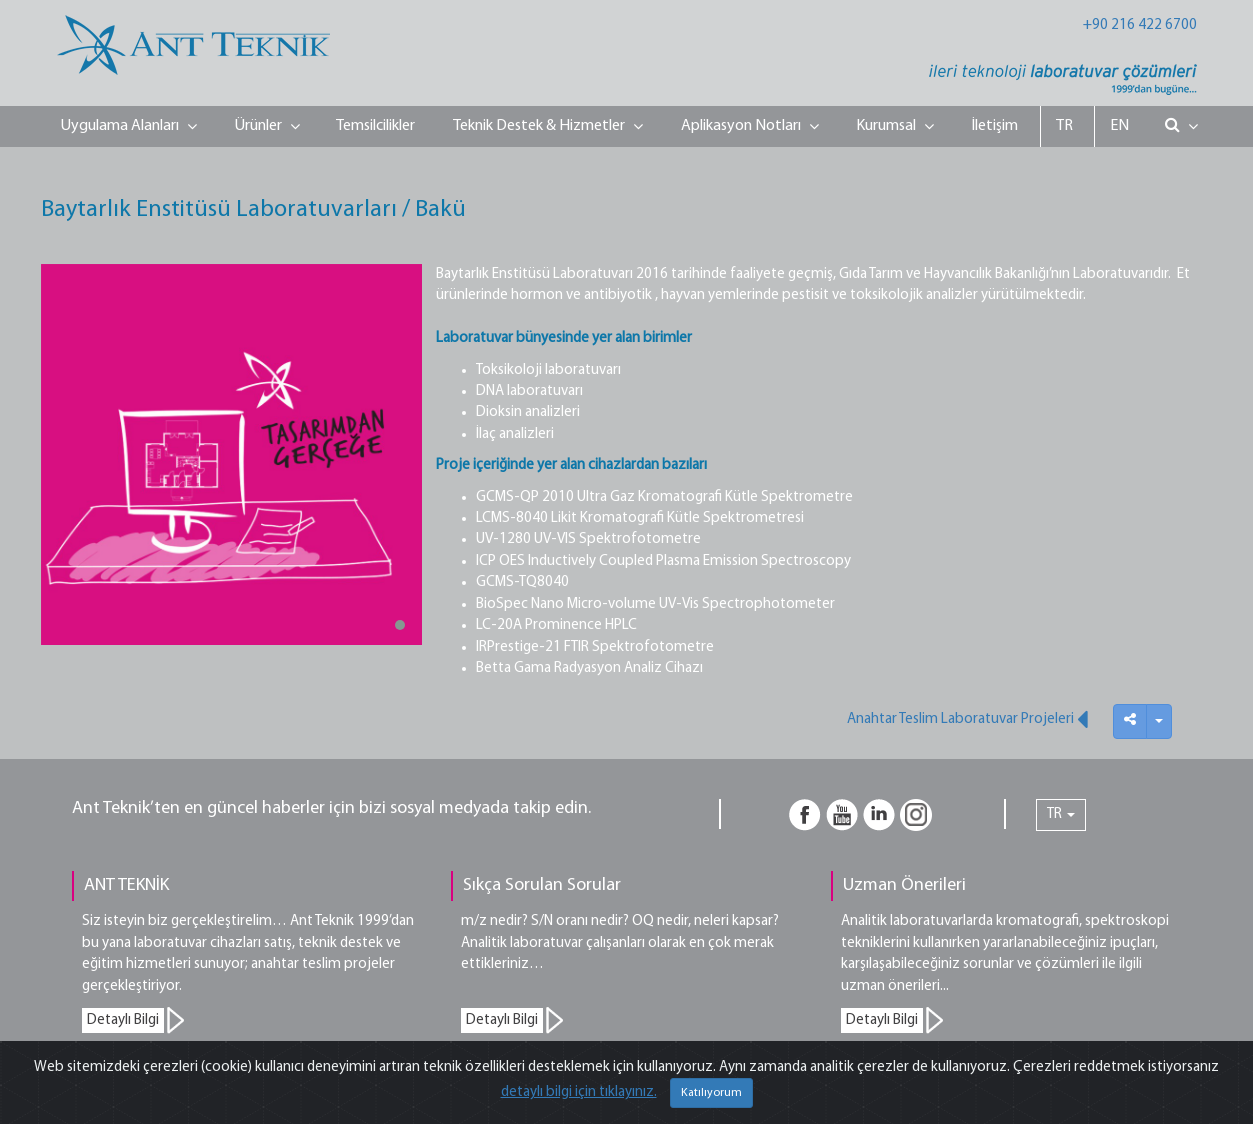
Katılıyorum (711, 1093)
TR (1064, 126)
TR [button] (1061, 814)
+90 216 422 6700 (1140, 25)
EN (1119, 126)
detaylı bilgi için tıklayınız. (579, 1092)
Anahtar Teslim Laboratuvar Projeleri (967, 719)
